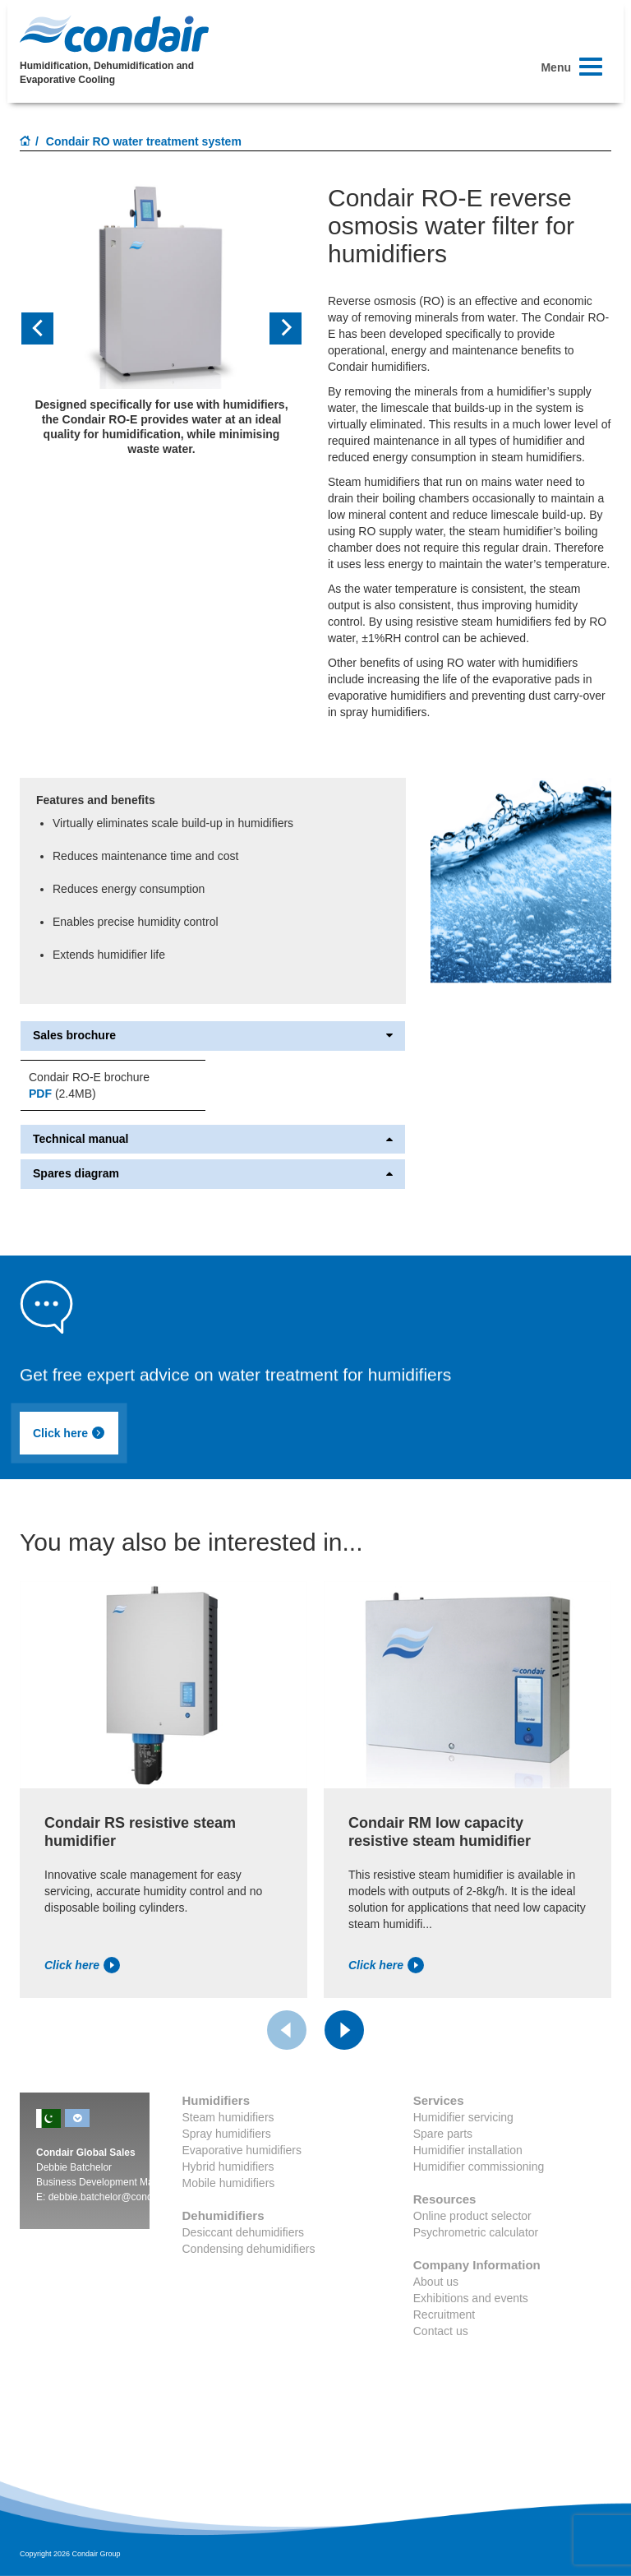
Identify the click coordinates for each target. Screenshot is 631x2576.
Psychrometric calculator (476, 2232)
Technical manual (213, 1139)
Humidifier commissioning (479, 2166)
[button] (41, 328)
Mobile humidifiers (228, 2183)
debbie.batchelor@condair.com (116, 2197)
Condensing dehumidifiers (249, 2248)
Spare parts (442, 2133)
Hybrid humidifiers (228, 2166)
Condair (114, 34)
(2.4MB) (62, 1093)
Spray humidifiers (226, 2133)
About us (435, 2281)
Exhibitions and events (470, 2298)
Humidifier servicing (463, 2117)
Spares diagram (213, 1174)
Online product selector (472, 2215)
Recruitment (444, 2314)
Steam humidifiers (228, 2117)
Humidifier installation (468, 2150)
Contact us (440, 2331)
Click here (69, 1433)
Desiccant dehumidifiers (243, 2232)
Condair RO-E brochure (89, 1077)
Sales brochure (213, 1035)
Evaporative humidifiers (242, 2150)
